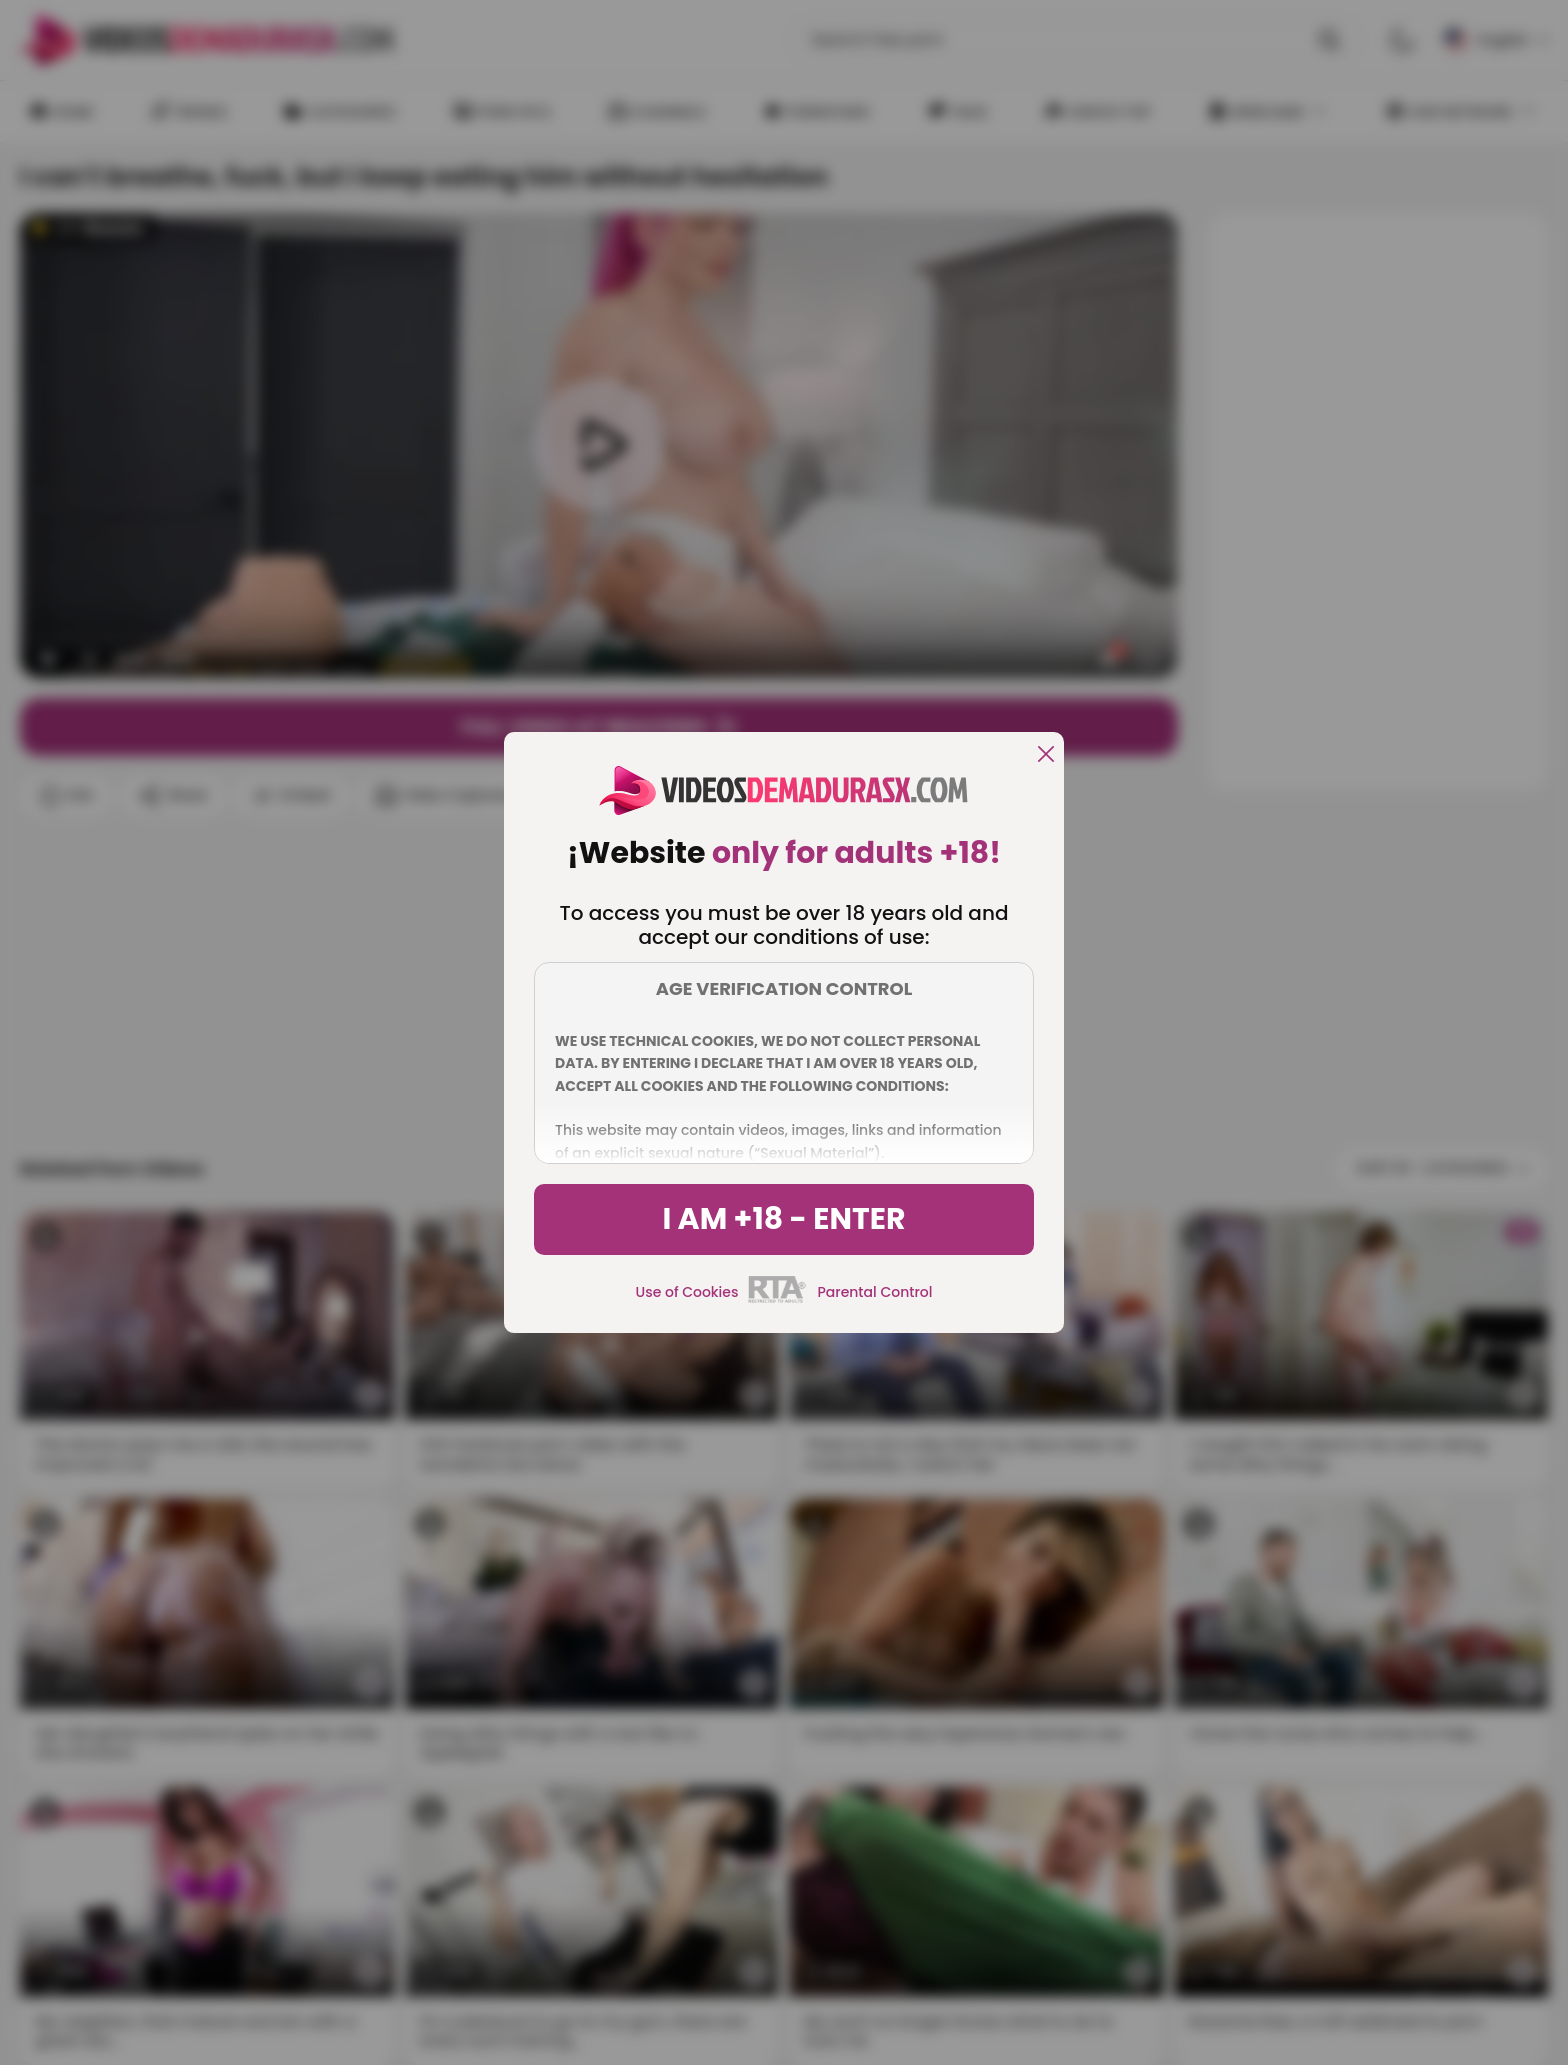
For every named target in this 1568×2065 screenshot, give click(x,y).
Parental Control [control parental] (874, 1292)
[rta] (777, 1300)
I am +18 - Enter (783, 1219)
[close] (1046, 755)
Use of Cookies (687, 1292)
